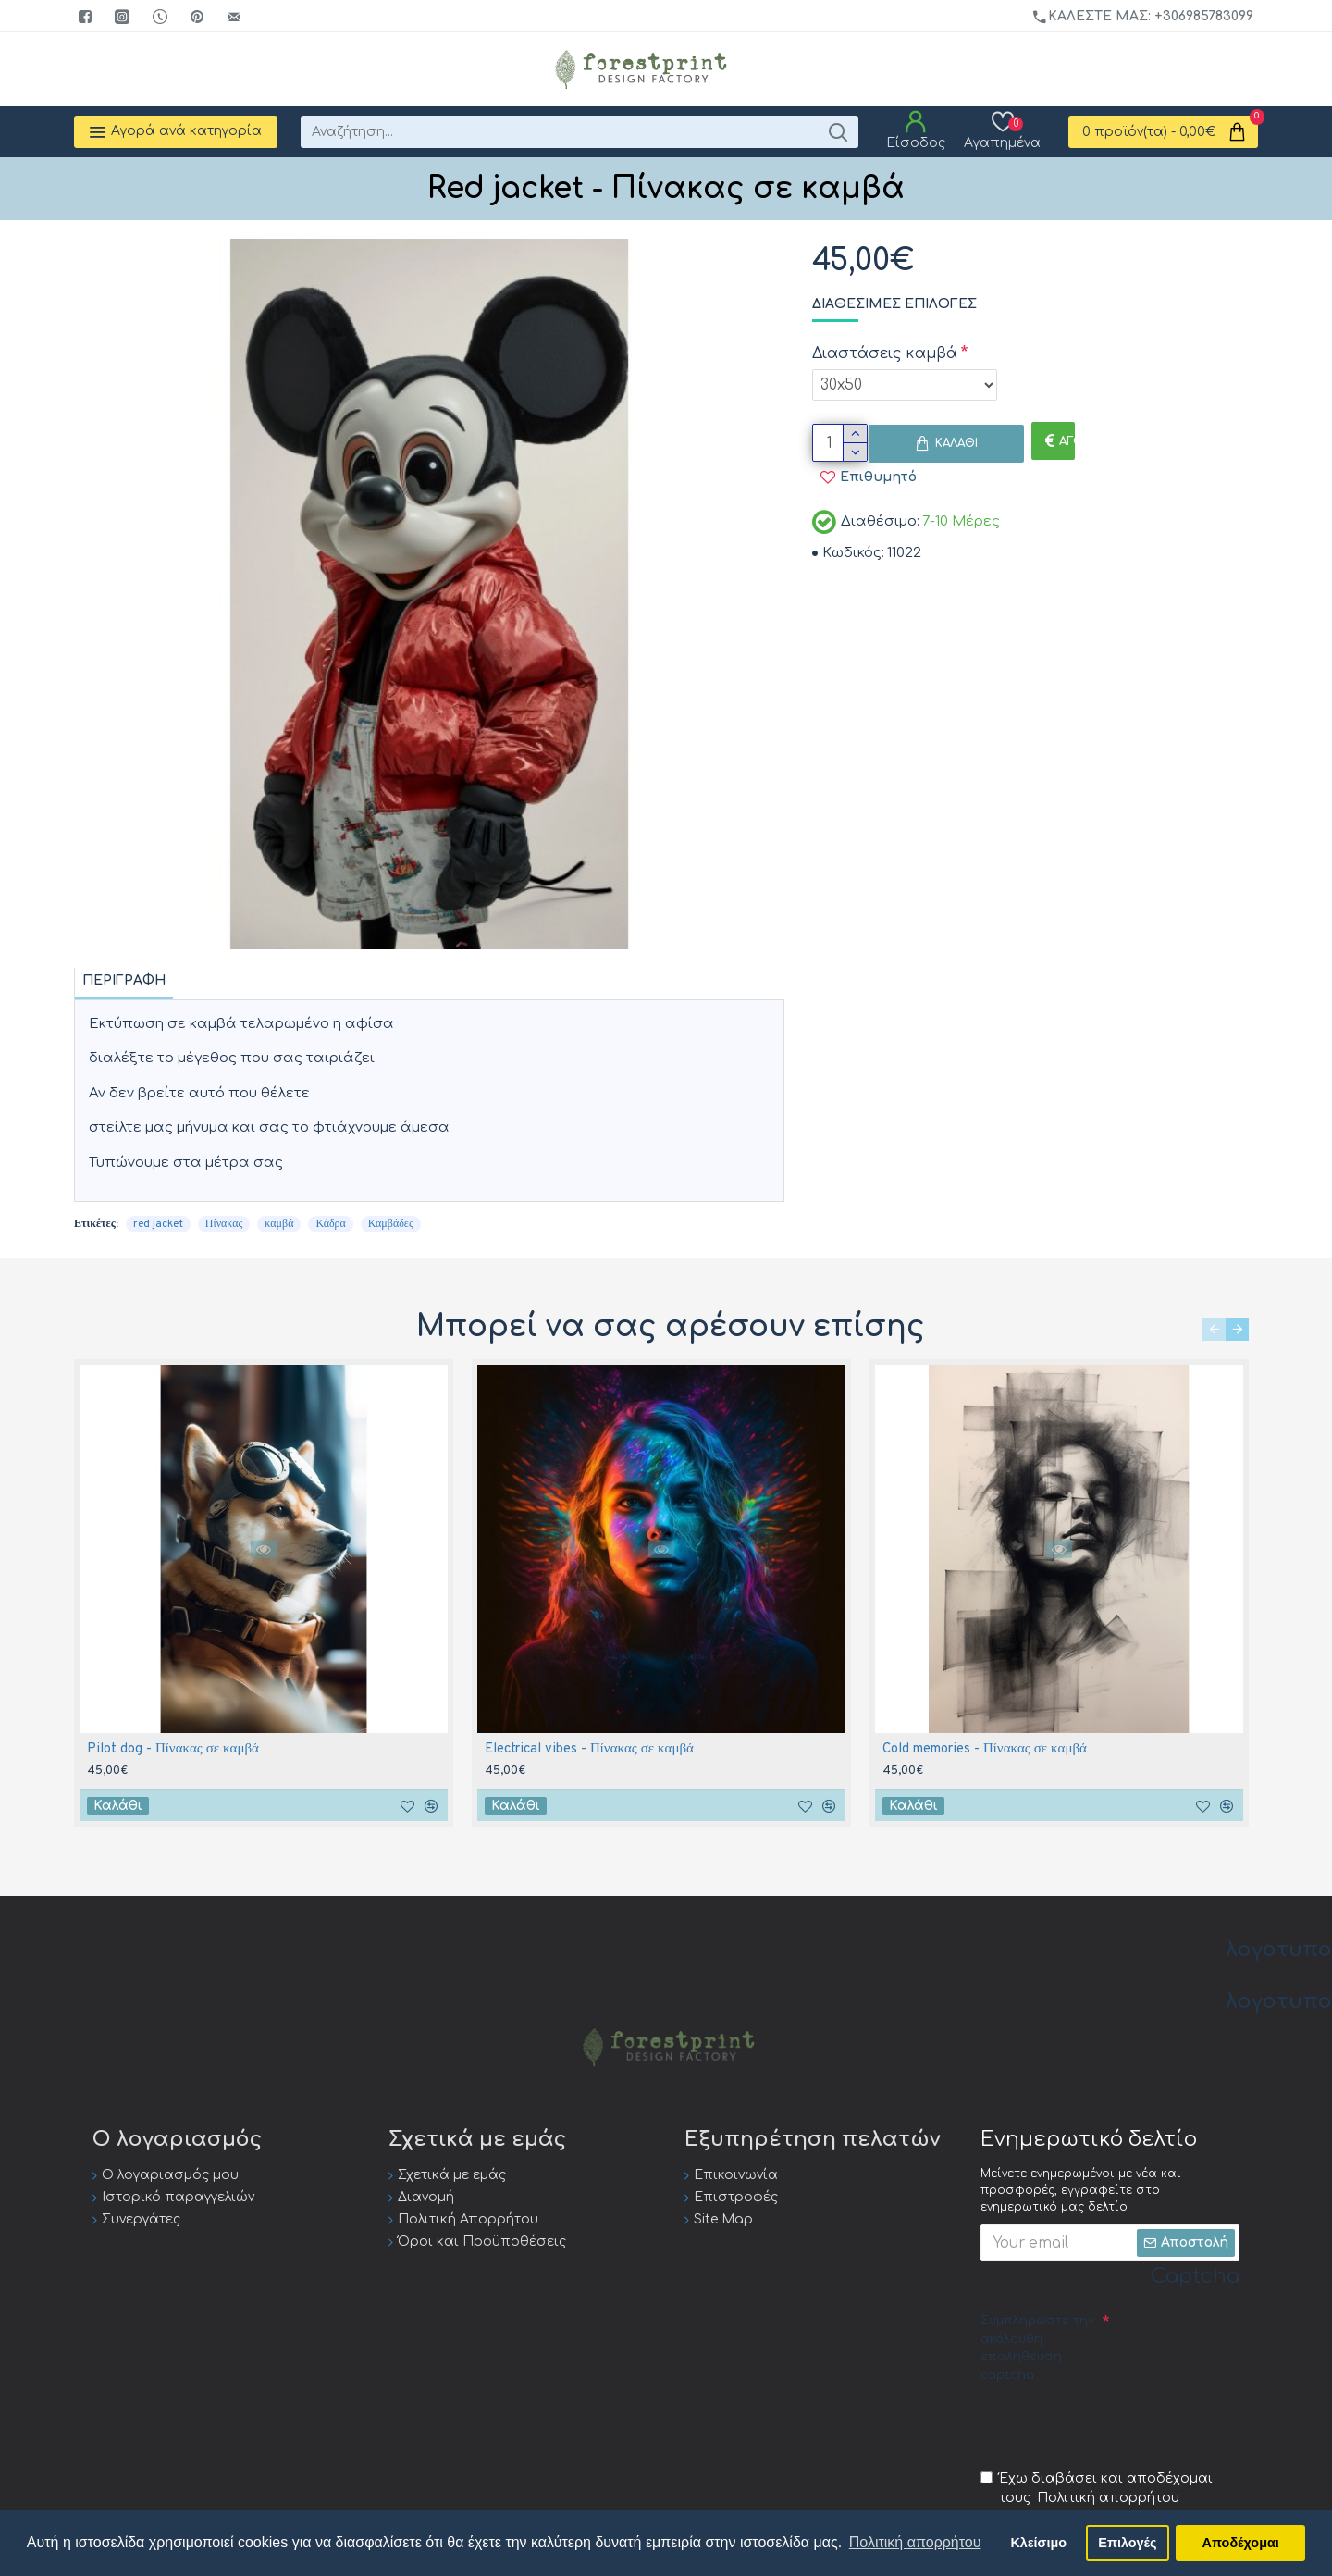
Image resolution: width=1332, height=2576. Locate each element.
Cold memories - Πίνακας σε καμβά (984, 1749)
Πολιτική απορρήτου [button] (915, 2542)
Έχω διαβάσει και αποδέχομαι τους (1096, 2489)
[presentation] (1121, 2425)
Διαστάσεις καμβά (884, 353)
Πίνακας (224, 1224)
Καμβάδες (390, 1224)
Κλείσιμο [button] (1038, 2542)
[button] (1214, 1329)
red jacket (158, 1224)
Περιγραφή (124, 980)
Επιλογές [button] (1127, 2542)
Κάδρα (330, 1224)
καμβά (279, 1224)
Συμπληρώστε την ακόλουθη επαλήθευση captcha (1037, 2348)
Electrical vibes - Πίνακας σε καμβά (589, 1749)
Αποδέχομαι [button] (1240, 2542)
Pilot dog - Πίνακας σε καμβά (173, 1749)
